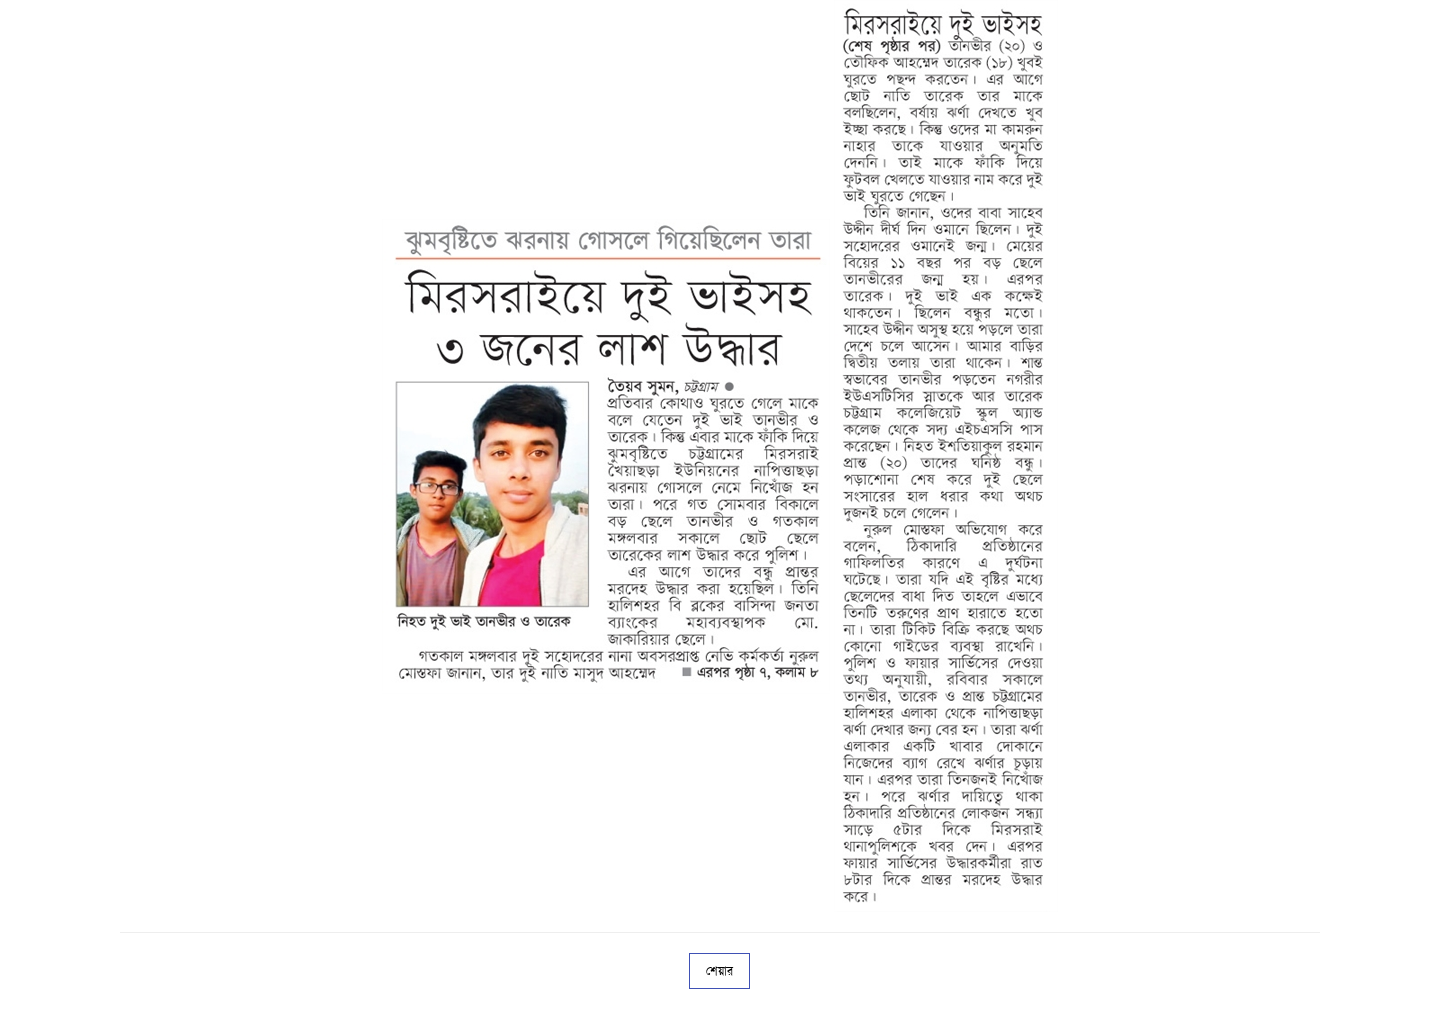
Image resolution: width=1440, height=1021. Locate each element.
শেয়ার (719, 971)
